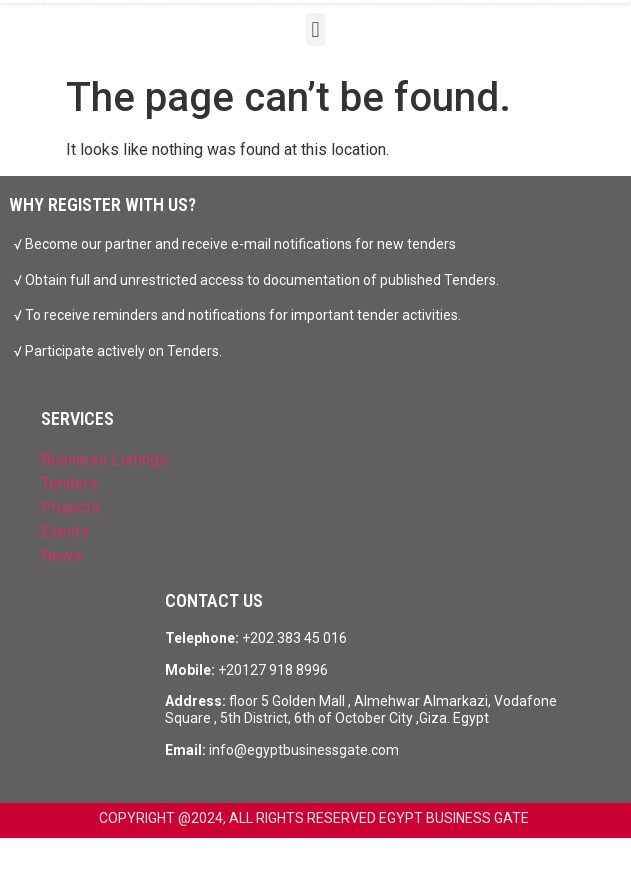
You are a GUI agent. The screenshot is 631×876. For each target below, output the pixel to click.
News (61, 555)
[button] (315, 29)
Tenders (69, 483)
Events (65, 531)
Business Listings (104, 459)
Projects (70, 507)
